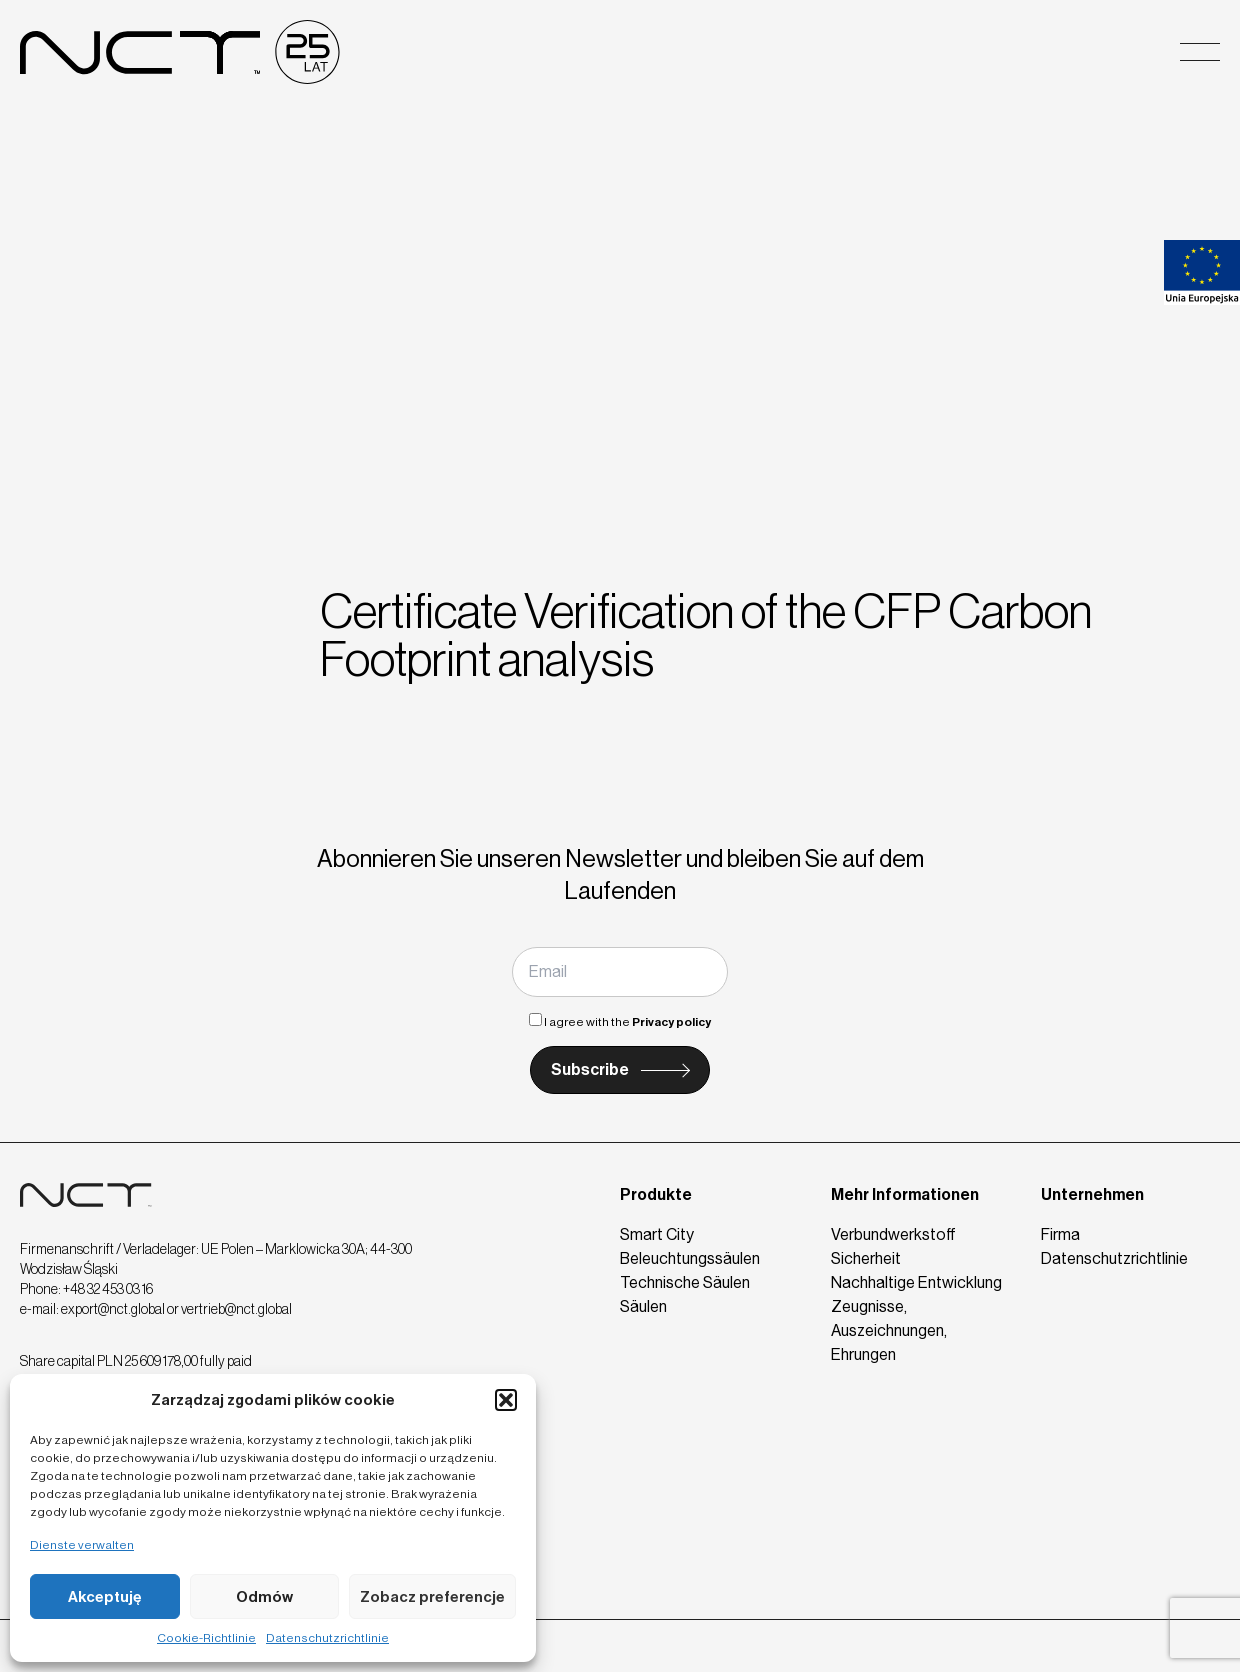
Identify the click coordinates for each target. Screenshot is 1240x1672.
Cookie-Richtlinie (206, 1638)
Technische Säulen (685, 1282)
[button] (506, 1400)
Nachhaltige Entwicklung (916, 1282)
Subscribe (590, 1069)
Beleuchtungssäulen (690, 1258)
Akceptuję (105, 1597)
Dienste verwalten (82, 1545)
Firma (1060, 1234)
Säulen (643, 1306)
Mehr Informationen (905, 1194)
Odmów (264, 1597)
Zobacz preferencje (432, 1597)
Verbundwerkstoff (893, 1234)
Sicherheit (866, 1258)
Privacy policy (671, 1022)
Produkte (656, 1194)
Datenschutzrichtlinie (327, 1638)
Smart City (657, 1234)
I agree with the (620, 1022)
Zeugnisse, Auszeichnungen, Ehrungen (889, 1330)
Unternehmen (1092, 1194)
